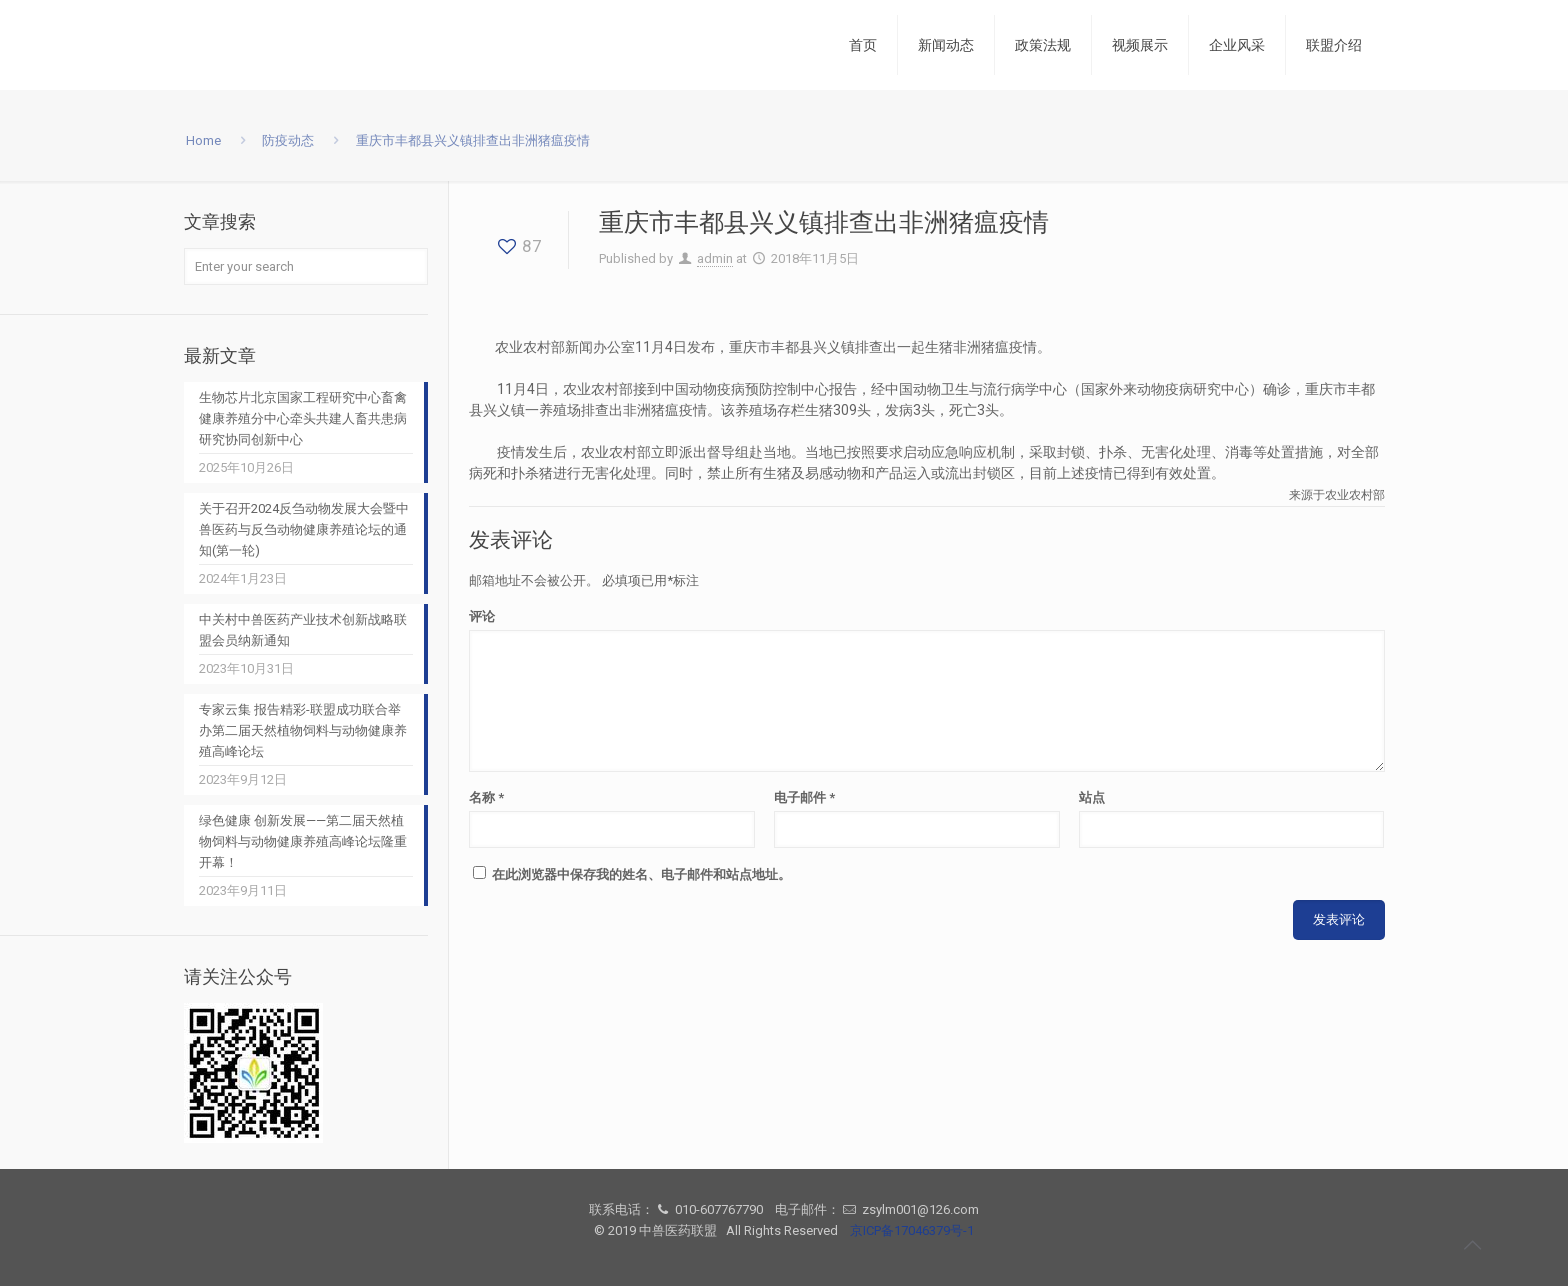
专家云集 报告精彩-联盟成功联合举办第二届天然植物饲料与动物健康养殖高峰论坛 (303, 730)
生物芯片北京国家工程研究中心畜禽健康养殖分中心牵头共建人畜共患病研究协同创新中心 (303, 418)
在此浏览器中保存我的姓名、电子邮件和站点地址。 (641, 874)
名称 (486, 797)
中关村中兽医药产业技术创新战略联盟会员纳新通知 (303, 630)
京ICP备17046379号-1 (912, 1230)
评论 (482, 616)
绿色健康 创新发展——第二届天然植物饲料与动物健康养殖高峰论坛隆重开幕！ (303, 841)
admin (715, 258)
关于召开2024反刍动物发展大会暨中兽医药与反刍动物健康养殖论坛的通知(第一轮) (304, 529)
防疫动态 (288, 140)
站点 (1092, 797)
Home (203, 140)
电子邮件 (804, 797)
